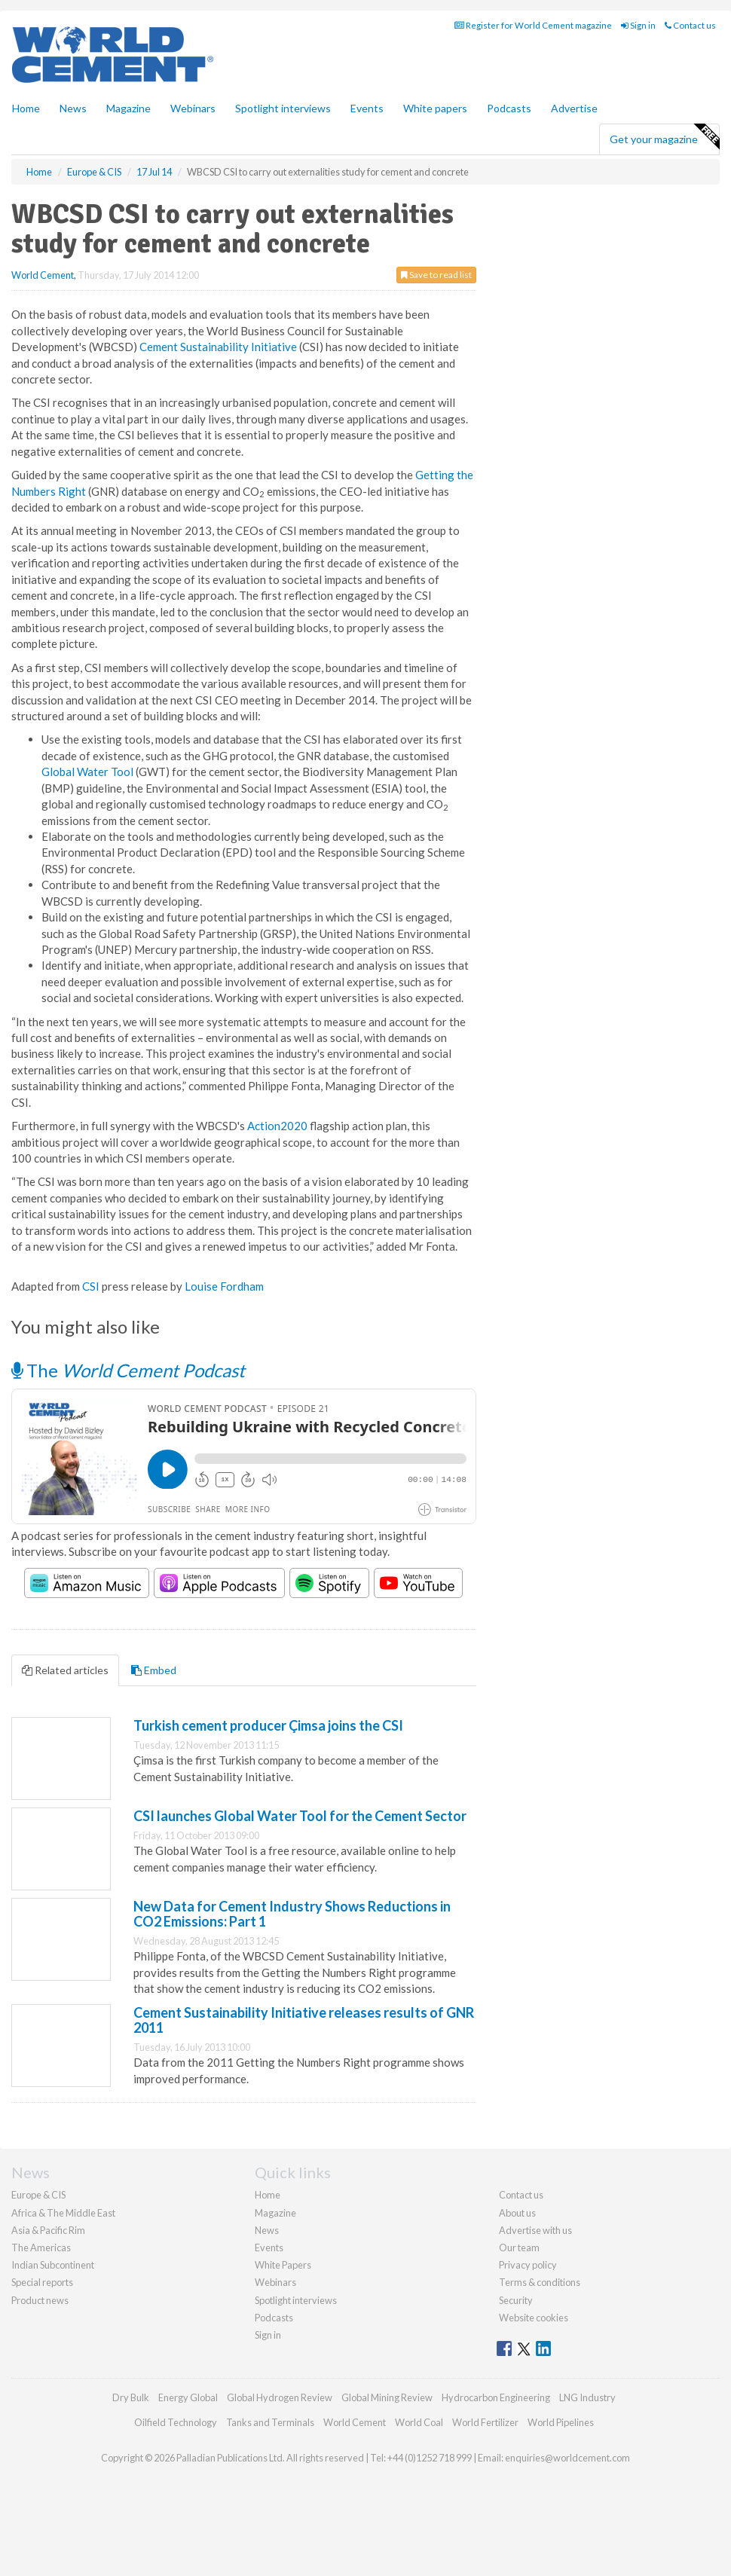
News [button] (73, 108)
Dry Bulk (130, 2397)
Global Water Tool (87, 771)
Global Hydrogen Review (279, 2397)
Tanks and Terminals (270, 2422)
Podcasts (509, 108)
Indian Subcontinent (52, 2265)
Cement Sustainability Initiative (218, 346)
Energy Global (188, 2397)
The (128, 1370)
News (267, 2230)
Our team (519, 2247)
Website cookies (533, 2318)
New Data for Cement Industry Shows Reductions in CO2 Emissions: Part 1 (292, 1914)
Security (516, 2300)
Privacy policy (528, 2265)
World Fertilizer (485, 2422)
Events (367, 108)
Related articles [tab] (65, 1670)
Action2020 (277, 1125)
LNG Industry (587, 2397)
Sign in (638, 25)
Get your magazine (664, 137)
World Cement (42, 275)
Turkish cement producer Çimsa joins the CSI (268, 1725)
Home (26, 108)
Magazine (128, 108)
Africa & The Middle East (63, 2213)
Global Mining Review (387, 2397)
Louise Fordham (224, 1286)
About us (517, 2213)
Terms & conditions (539, 2282)
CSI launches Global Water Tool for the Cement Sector (299, 1815)
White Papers (283, 2265)
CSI (90, 1286)
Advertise (574, 108)
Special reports (42, 2282)
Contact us (690, 25)
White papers (435, 108)
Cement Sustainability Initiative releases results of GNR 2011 (303, 2020)
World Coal (419, 2422)
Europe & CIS (38, 2195)
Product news (40, 2300)
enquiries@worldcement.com (567, 2458)
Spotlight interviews (283, 108)
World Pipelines (561, 2422)
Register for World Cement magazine (533, 25)
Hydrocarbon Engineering (496, 2397)
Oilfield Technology (175, 2422)
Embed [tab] (153, 1670)
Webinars (193, 108)
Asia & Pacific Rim (48, 2230)
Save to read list (436, 274)
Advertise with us (535, 2230)
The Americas (41, 2247)
